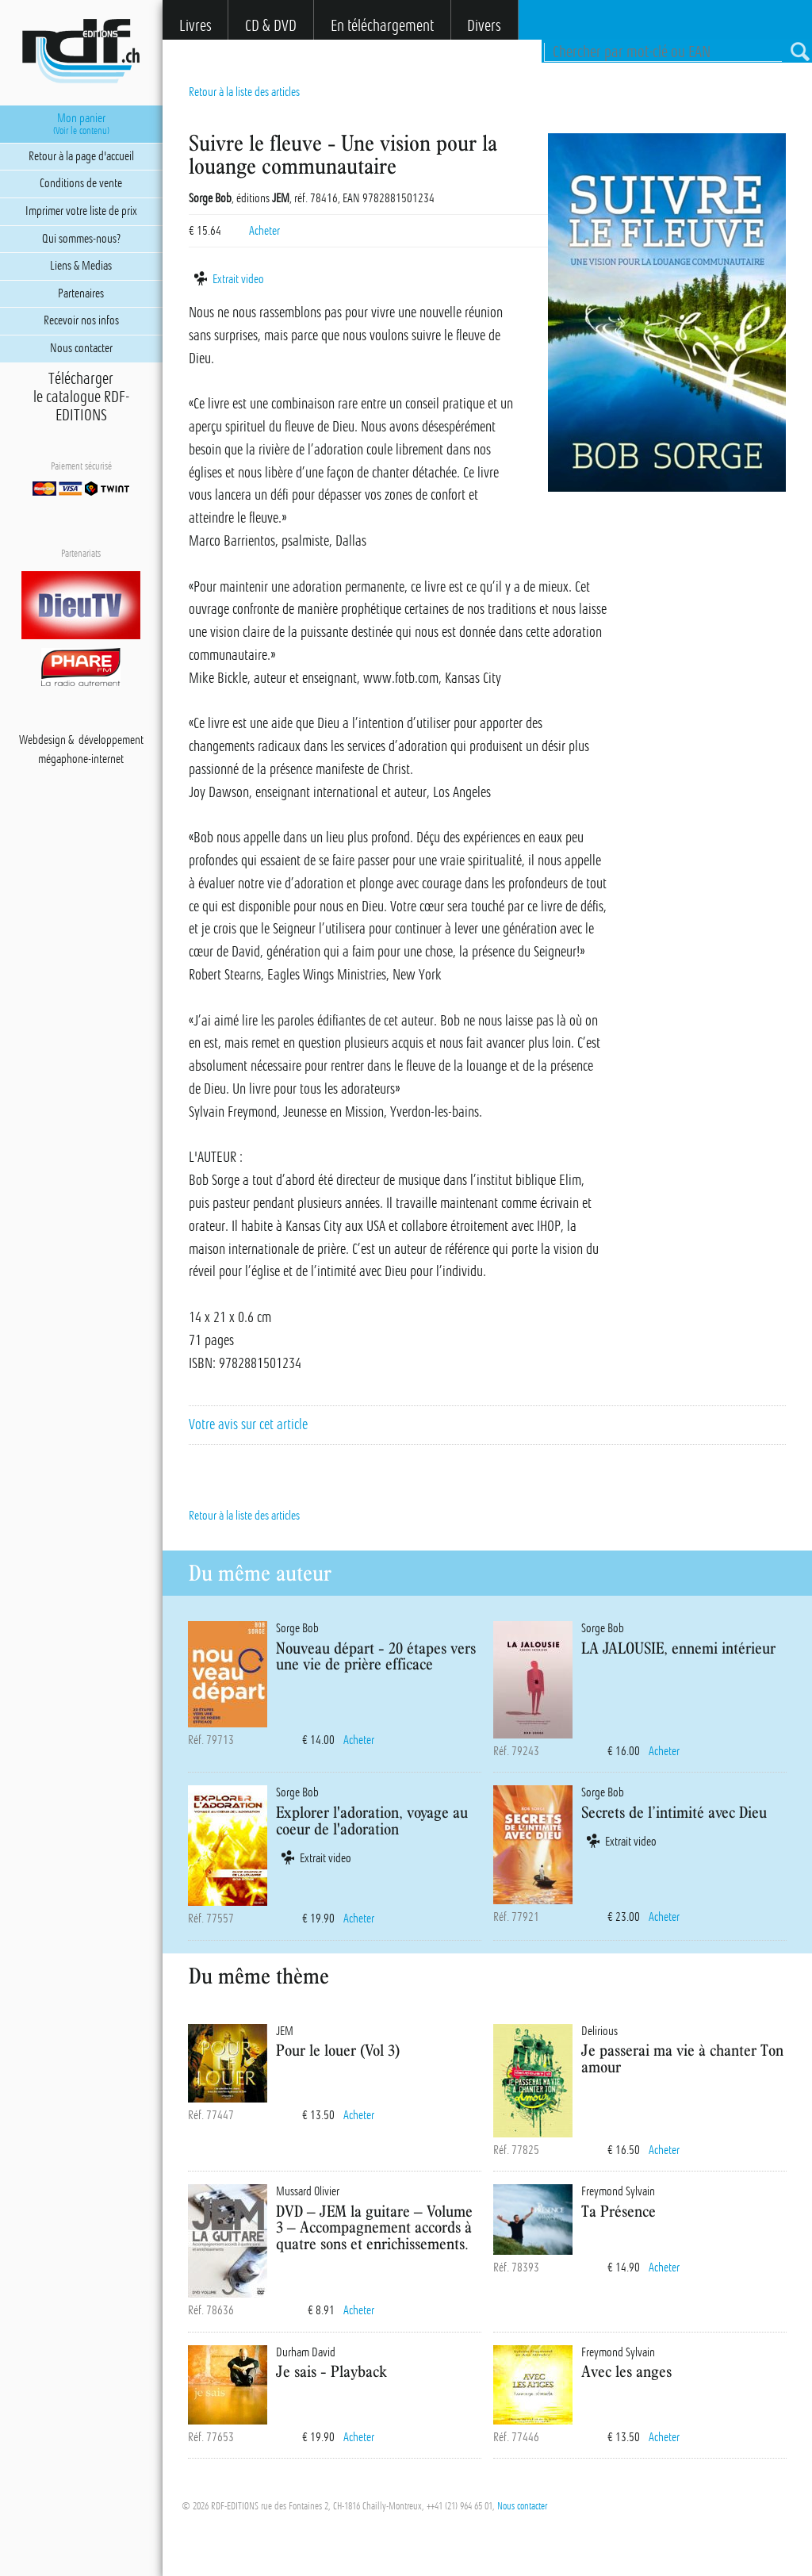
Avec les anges (626, 2371)
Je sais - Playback (331, 2371)
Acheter (264, 231)
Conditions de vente (81, 183)
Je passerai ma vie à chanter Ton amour (682, 2058)
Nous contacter (522, 2506)
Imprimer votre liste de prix (81, 211)
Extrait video (226, 279)
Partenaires (81, 293)
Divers (484, 26)
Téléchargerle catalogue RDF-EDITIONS (81, 397)
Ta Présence (618, 2211)
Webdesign (42, 740)
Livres (195, 26)
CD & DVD (271, 26)
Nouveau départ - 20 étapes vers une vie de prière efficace (376, 1656)
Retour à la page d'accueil (81, 156)
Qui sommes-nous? (81, 239)
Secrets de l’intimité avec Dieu (674, 1812)
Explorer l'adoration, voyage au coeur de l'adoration (372, 1820)
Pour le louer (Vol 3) (338, 2050)
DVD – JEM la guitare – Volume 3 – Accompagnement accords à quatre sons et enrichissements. (374, 2227)
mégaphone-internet (81, 759)
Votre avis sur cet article (248, 1424)
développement (111, 740)
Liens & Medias (81, 266)
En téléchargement (382, 26)
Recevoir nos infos (81, 320)
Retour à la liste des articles (244, 92)
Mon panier (81, 123)
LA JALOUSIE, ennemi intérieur (678, 1648)
